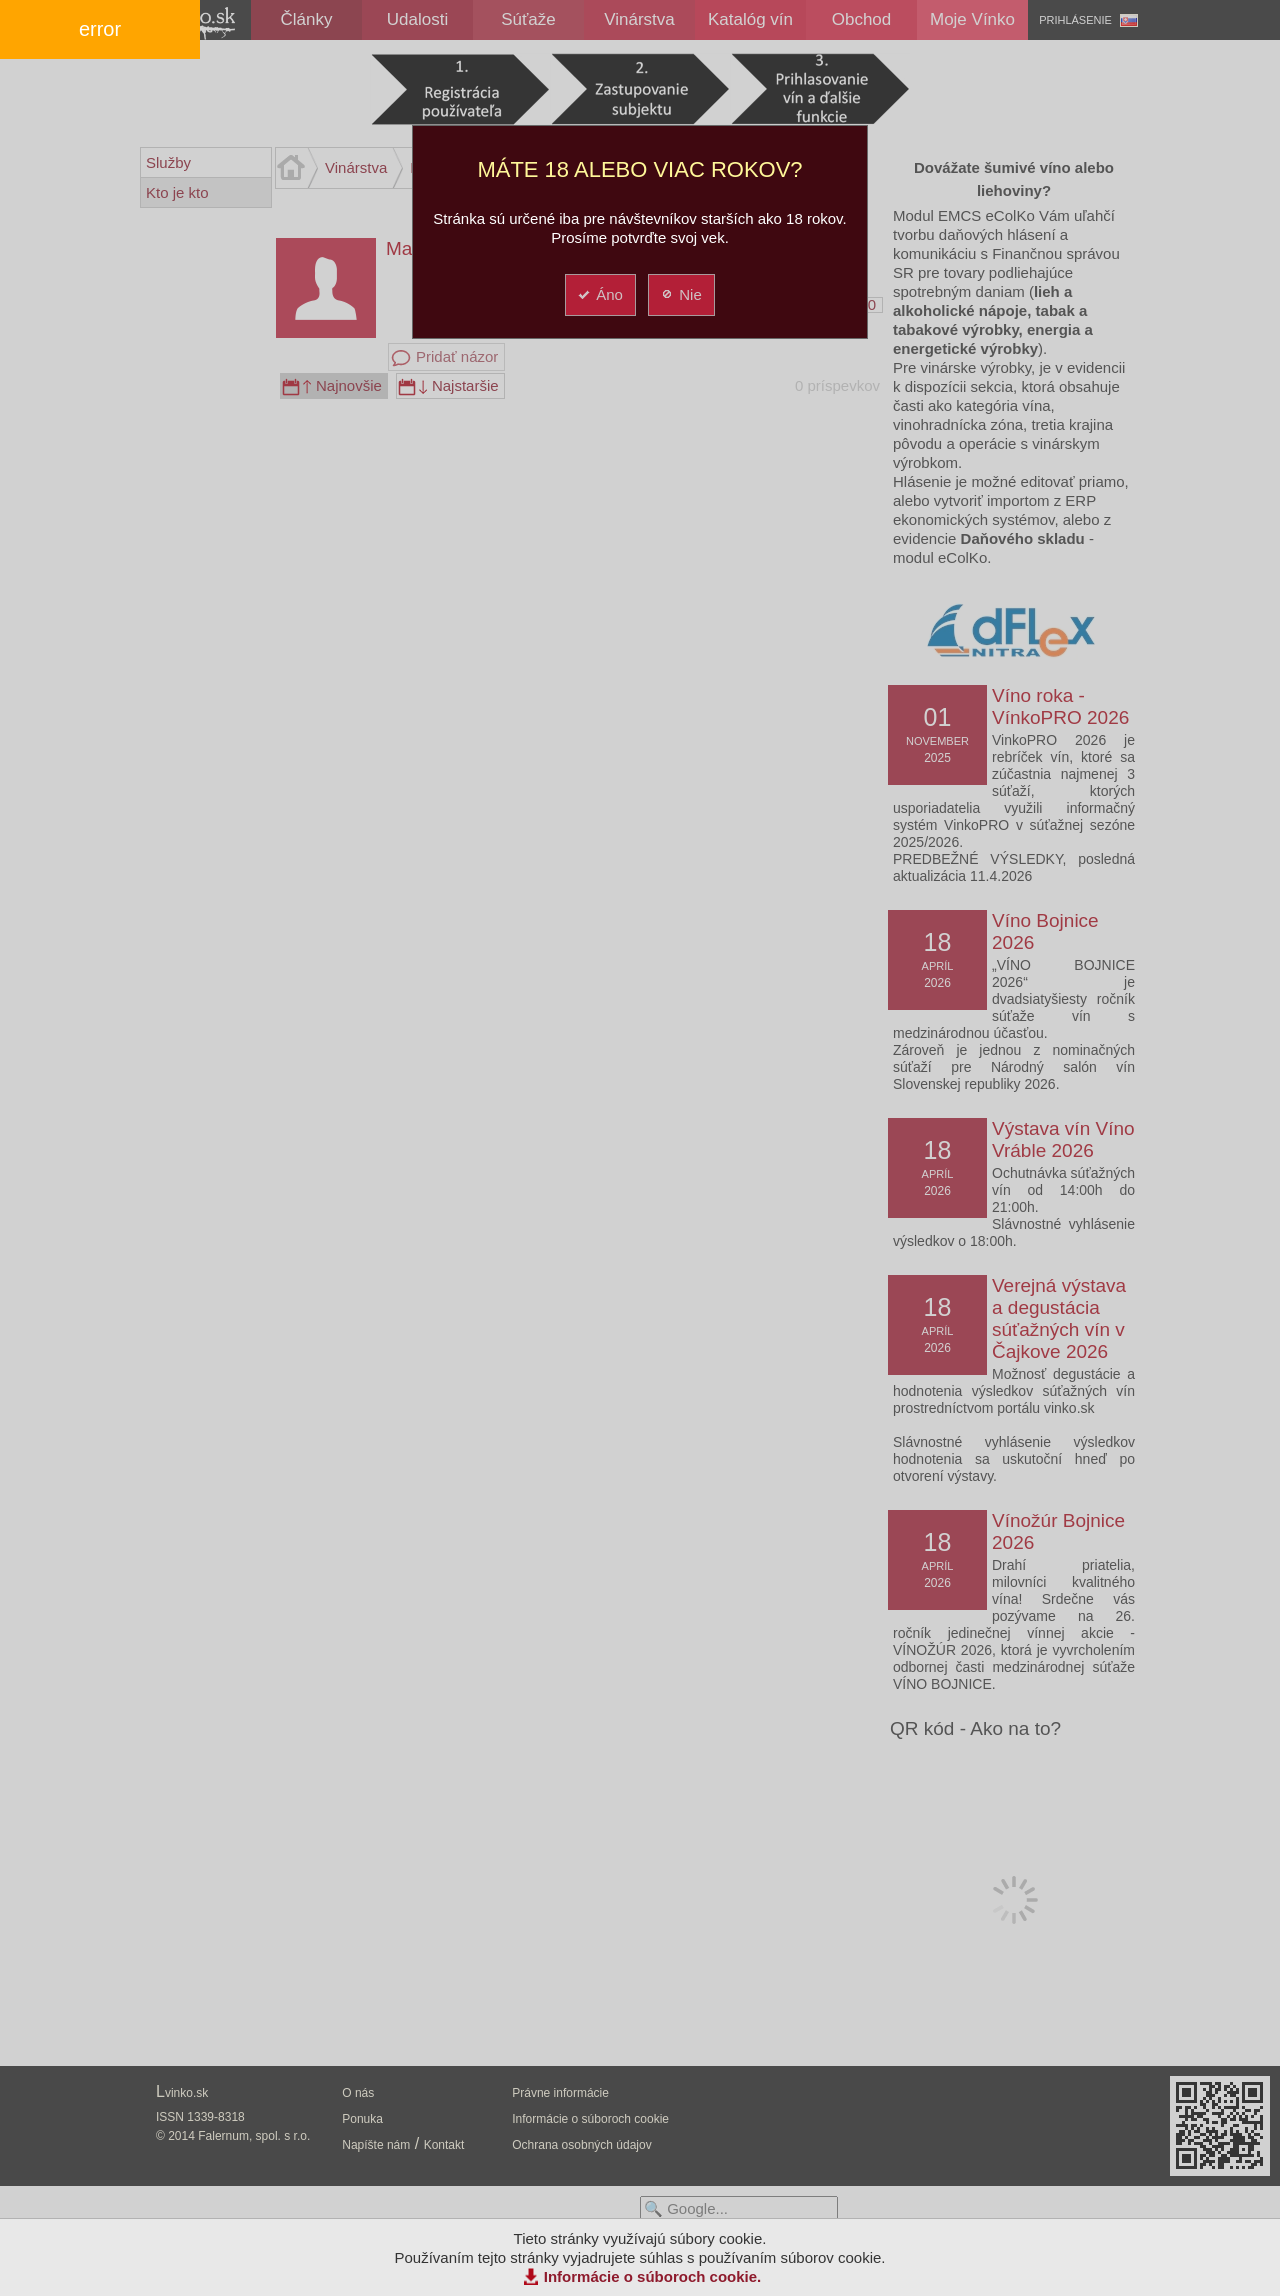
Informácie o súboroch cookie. (653, 2276)
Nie (680, 294)
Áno (599, 294)
